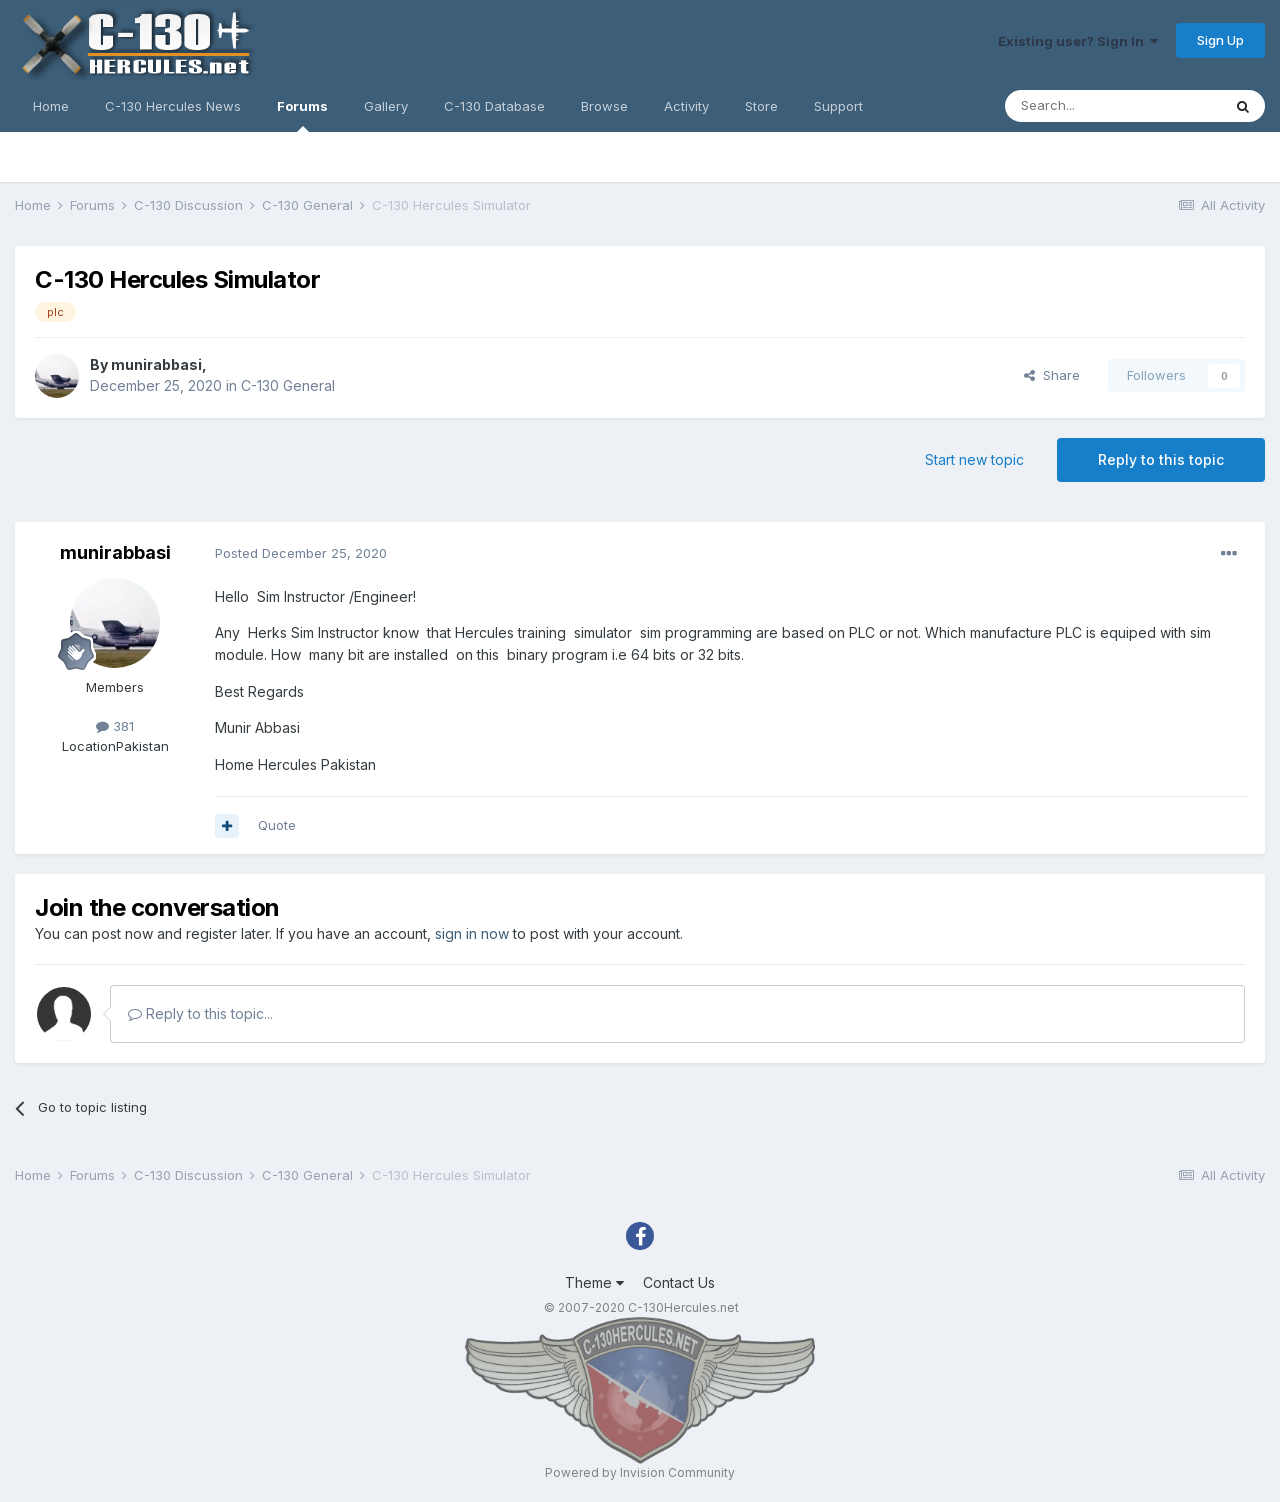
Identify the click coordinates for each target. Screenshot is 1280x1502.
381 (115, 726)
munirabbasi (156, 364)
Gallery (386, 106)
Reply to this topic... (200, 1013)
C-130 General (288, 385)
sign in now (472, 933)
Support (838, 106)
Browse (604, 106)
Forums (302, 115)
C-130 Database (494, 106)
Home (51, 106)
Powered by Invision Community (640, 1472)
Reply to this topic (1161, 459)
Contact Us (679, 1282)
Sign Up (1220, 40)
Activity (686, 106)
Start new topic (974, 459)
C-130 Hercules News (173, 106)
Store (761, 106)
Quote (277, 825)
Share (1052, 375)
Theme (594, 1282)
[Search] (1113, 106)
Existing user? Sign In (1078, 41)
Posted (301, 553)
